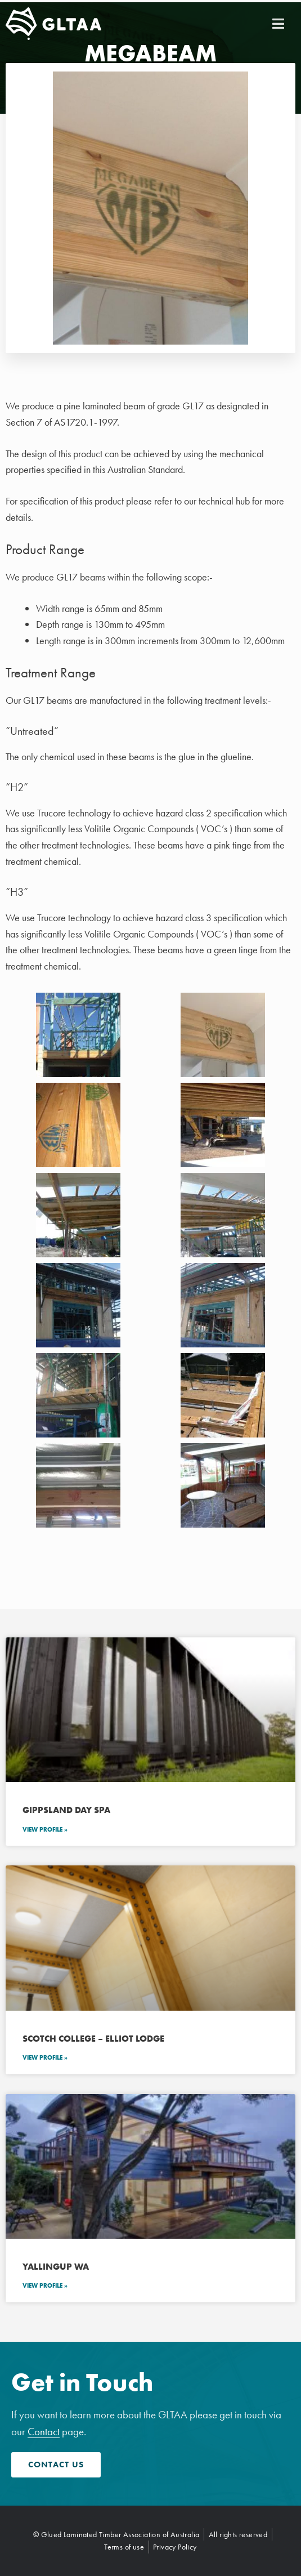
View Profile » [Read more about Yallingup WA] (45, 2285)
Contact (44, 2432)
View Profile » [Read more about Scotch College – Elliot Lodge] (45, 2057)
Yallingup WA (56, 2267)
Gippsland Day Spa (66, 1810)
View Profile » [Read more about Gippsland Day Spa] (45, 1829)
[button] (278, 24)
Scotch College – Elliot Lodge (93, 2038)
